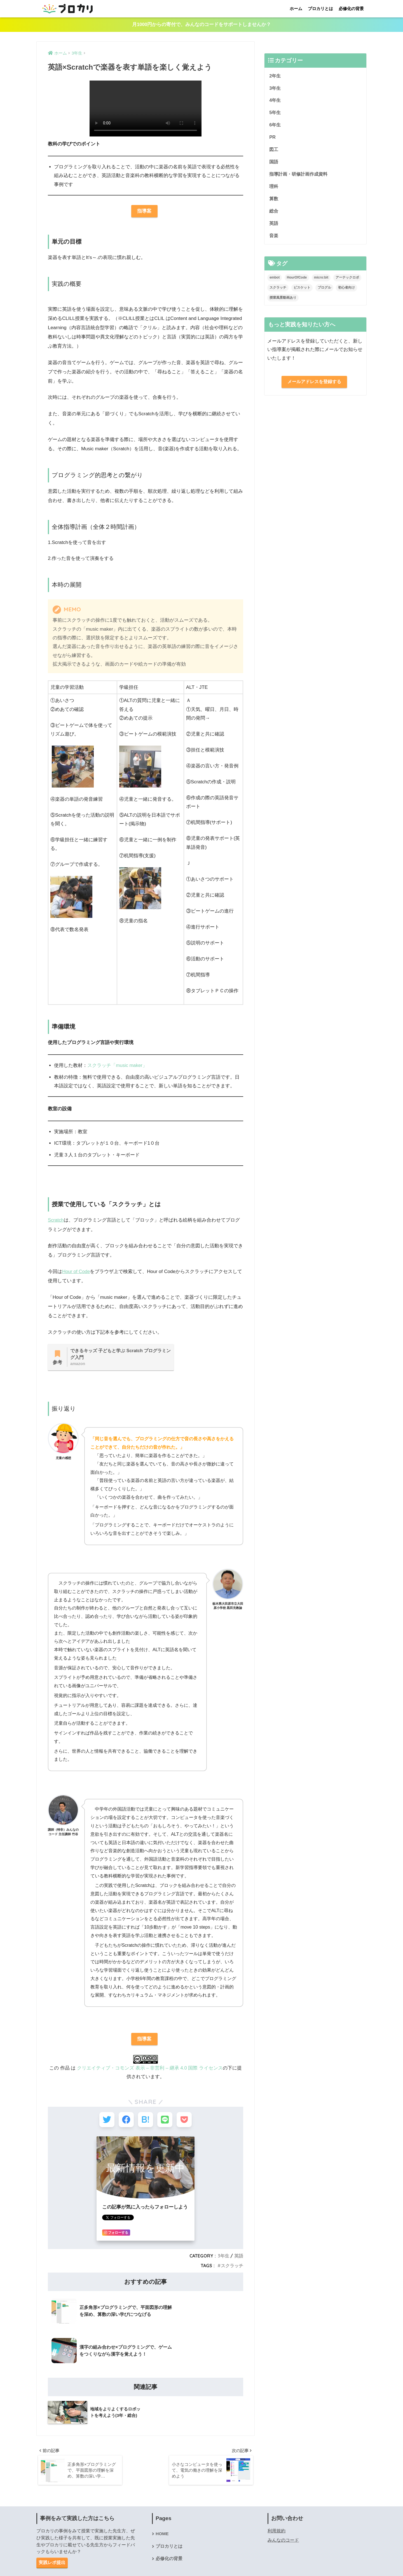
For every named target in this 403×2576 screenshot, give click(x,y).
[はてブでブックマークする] (145, 2121)
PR (272, 138)
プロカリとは (320, 8)
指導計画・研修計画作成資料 (300, 176)
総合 (274, 213)
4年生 (275, 101)
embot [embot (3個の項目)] (275, 281)
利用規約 (276, 2492)
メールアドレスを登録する (314, 385)
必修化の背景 (351, 8)
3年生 (223, 2258)
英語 (238, 2258)
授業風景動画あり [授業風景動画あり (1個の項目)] (283, 301)
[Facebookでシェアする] (125, 2121)
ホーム (296, 8)
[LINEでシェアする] (166, 2121)
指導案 (144, 211)
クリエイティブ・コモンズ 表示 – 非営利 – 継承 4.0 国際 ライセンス (150, 2069)
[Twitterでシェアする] (104, 2121)
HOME (162, 2495)
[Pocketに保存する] (187, 2121)
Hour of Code (76, 1272)
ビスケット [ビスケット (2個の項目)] (302, 291)
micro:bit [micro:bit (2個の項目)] (321, 281)
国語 (274, 163)
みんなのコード (283, 2501)
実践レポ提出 (52, 2524)
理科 (274, 188)
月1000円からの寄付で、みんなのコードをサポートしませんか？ (201, 24)
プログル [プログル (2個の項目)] (324, 291)
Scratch (56, 1220)
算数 (274, 201)
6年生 (275, 126)
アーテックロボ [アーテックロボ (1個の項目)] (347, 281)
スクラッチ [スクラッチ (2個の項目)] (278, 291)
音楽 (274, 238)
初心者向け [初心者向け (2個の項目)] (346, 291)
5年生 (275, 113)
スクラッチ (232, 2268)
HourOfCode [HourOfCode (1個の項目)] (297, 281)
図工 (274, 151)
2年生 (275, 76)
